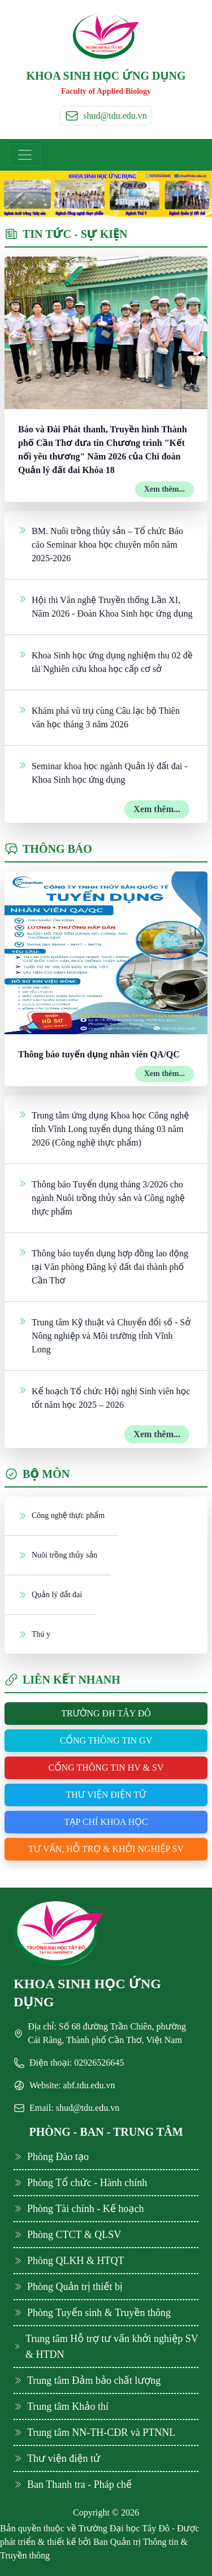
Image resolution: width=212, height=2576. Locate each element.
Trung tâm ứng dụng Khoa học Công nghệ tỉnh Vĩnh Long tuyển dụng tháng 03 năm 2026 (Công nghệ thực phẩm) (103, 1128)
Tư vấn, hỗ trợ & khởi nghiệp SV (106, 1849)
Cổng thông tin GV (106, 1740)
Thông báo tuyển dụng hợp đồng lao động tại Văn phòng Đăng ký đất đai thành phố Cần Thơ (103, 1266)
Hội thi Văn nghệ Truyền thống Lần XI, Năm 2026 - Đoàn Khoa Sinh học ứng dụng (105, 605)
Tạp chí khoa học (106, 1822)
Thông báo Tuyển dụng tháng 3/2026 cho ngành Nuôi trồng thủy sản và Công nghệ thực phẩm (101, 1197)
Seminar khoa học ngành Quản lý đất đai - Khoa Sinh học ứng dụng (103, 772)
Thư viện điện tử (106, 1794)
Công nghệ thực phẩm (61, 1515)
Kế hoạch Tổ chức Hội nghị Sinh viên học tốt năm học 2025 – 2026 (104, 1397)
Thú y (34, 1634)
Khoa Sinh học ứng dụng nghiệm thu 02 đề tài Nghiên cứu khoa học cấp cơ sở (105, 661)
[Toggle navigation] (25, 155)
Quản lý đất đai (50, 1594)
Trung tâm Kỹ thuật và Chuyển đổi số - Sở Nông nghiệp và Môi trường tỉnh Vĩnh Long (104, 1335)
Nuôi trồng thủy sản (57, 1555)
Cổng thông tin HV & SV (105, 1767)
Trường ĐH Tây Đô (106, 1713)
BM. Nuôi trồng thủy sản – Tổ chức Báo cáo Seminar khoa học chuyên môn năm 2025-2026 (100, 543)
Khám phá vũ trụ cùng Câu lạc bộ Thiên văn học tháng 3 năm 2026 (99, 716)
